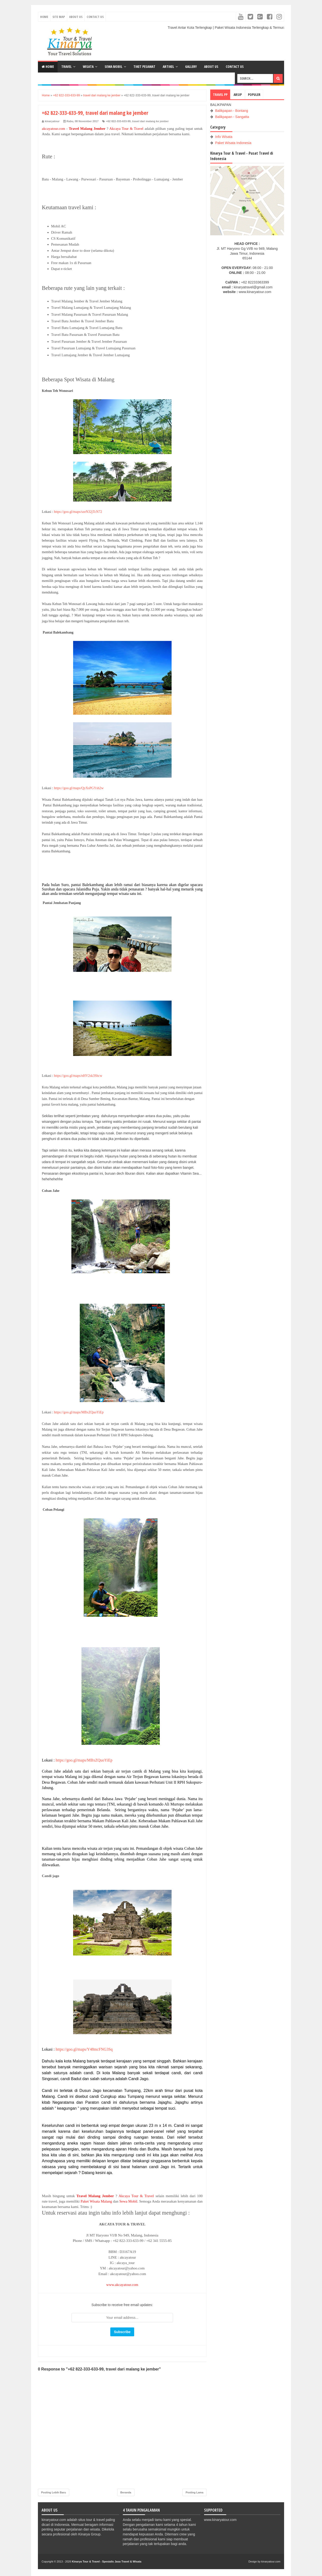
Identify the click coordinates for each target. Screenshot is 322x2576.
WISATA (88, 66)
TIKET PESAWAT (144, 66)
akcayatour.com (53, 129)
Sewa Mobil (128, 2201)
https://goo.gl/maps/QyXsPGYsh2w (79, 788)
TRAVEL (66, 66)
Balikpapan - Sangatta (232, 117)
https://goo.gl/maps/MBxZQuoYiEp (79, 1412)
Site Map (58, 17)
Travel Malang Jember (87, 129)
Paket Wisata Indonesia (233, 143)
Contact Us (95, 17)
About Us (75, 17)
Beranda (125, 2492)
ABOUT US (211, 66)
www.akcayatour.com (122, 2285)
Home (44, 17)
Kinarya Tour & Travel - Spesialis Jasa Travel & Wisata (106, 2561)
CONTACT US (235, 66)
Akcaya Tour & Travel (126, 129)
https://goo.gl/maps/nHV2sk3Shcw (78, 1076)
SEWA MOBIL (113, 66)
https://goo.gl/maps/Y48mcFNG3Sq (84, 2049)
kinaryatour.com (270, 2561)
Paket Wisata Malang (96, 2201)
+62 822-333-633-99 (118, 121)
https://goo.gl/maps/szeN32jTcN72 (78, 512)
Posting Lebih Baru (53, 2492)
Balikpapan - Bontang (231, 111)
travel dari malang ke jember (150, 121)
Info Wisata (223, 137)
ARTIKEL (168, 66)
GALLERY (191, 66)
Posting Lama (194, 2492)
